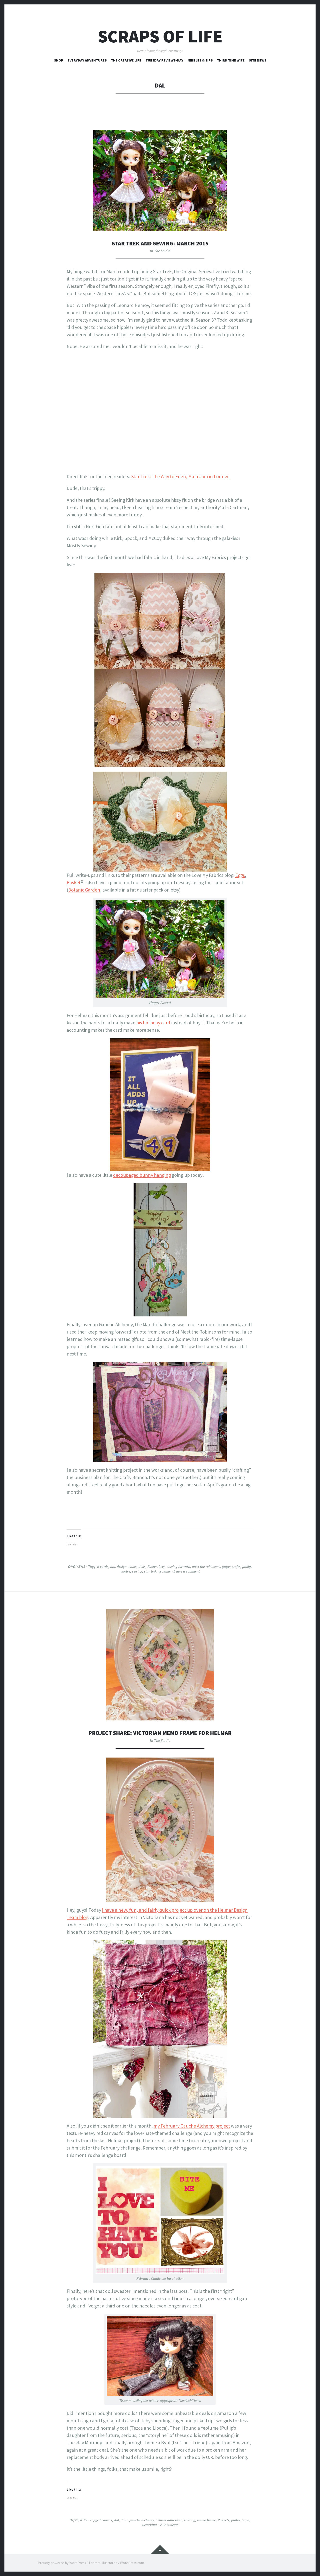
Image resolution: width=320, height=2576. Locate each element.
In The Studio (160, 250)
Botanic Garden (84, 890)
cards (104, 1566)
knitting (189, 2520)
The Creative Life (126, 60)
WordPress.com (132, 2562)
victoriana (149, 2524)
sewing (137, 1571)
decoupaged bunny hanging (142, 1175)
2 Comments (169, 2524)
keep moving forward (174, 1566)
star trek (150, 1571)
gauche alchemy (142, 2520)
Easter (152, 1566)
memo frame (206, 2520)
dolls (142, 1566)
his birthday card (153, 1022)
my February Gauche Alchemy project (192, 2126)
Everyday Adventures (87, 60)
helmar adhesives (169, 2520)
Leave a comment (187, 1571)
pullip (246, 1566)
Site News (257, 60)
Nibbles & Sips (200, 60)
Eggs (240, 875)
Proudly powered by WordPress (62, 2562)
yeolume (164, 1571)
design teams (127, 1566)
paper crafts (231, 1566)
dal (112, 1566)
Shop (58, 60)
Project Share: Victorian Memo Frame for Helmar (160, 1732)
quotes (125, 1571)
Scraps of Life (160, 36)
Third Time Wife (231, 60)
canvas (107, 2520)
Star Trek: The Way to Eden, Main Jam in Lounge (180, 476)
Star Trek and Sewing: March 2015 (160, 243)
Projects (223, 2520)
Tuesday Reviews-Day (164, 60)
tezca (245, 2520)
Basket (74, 882)
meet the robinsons (206, 1566)
